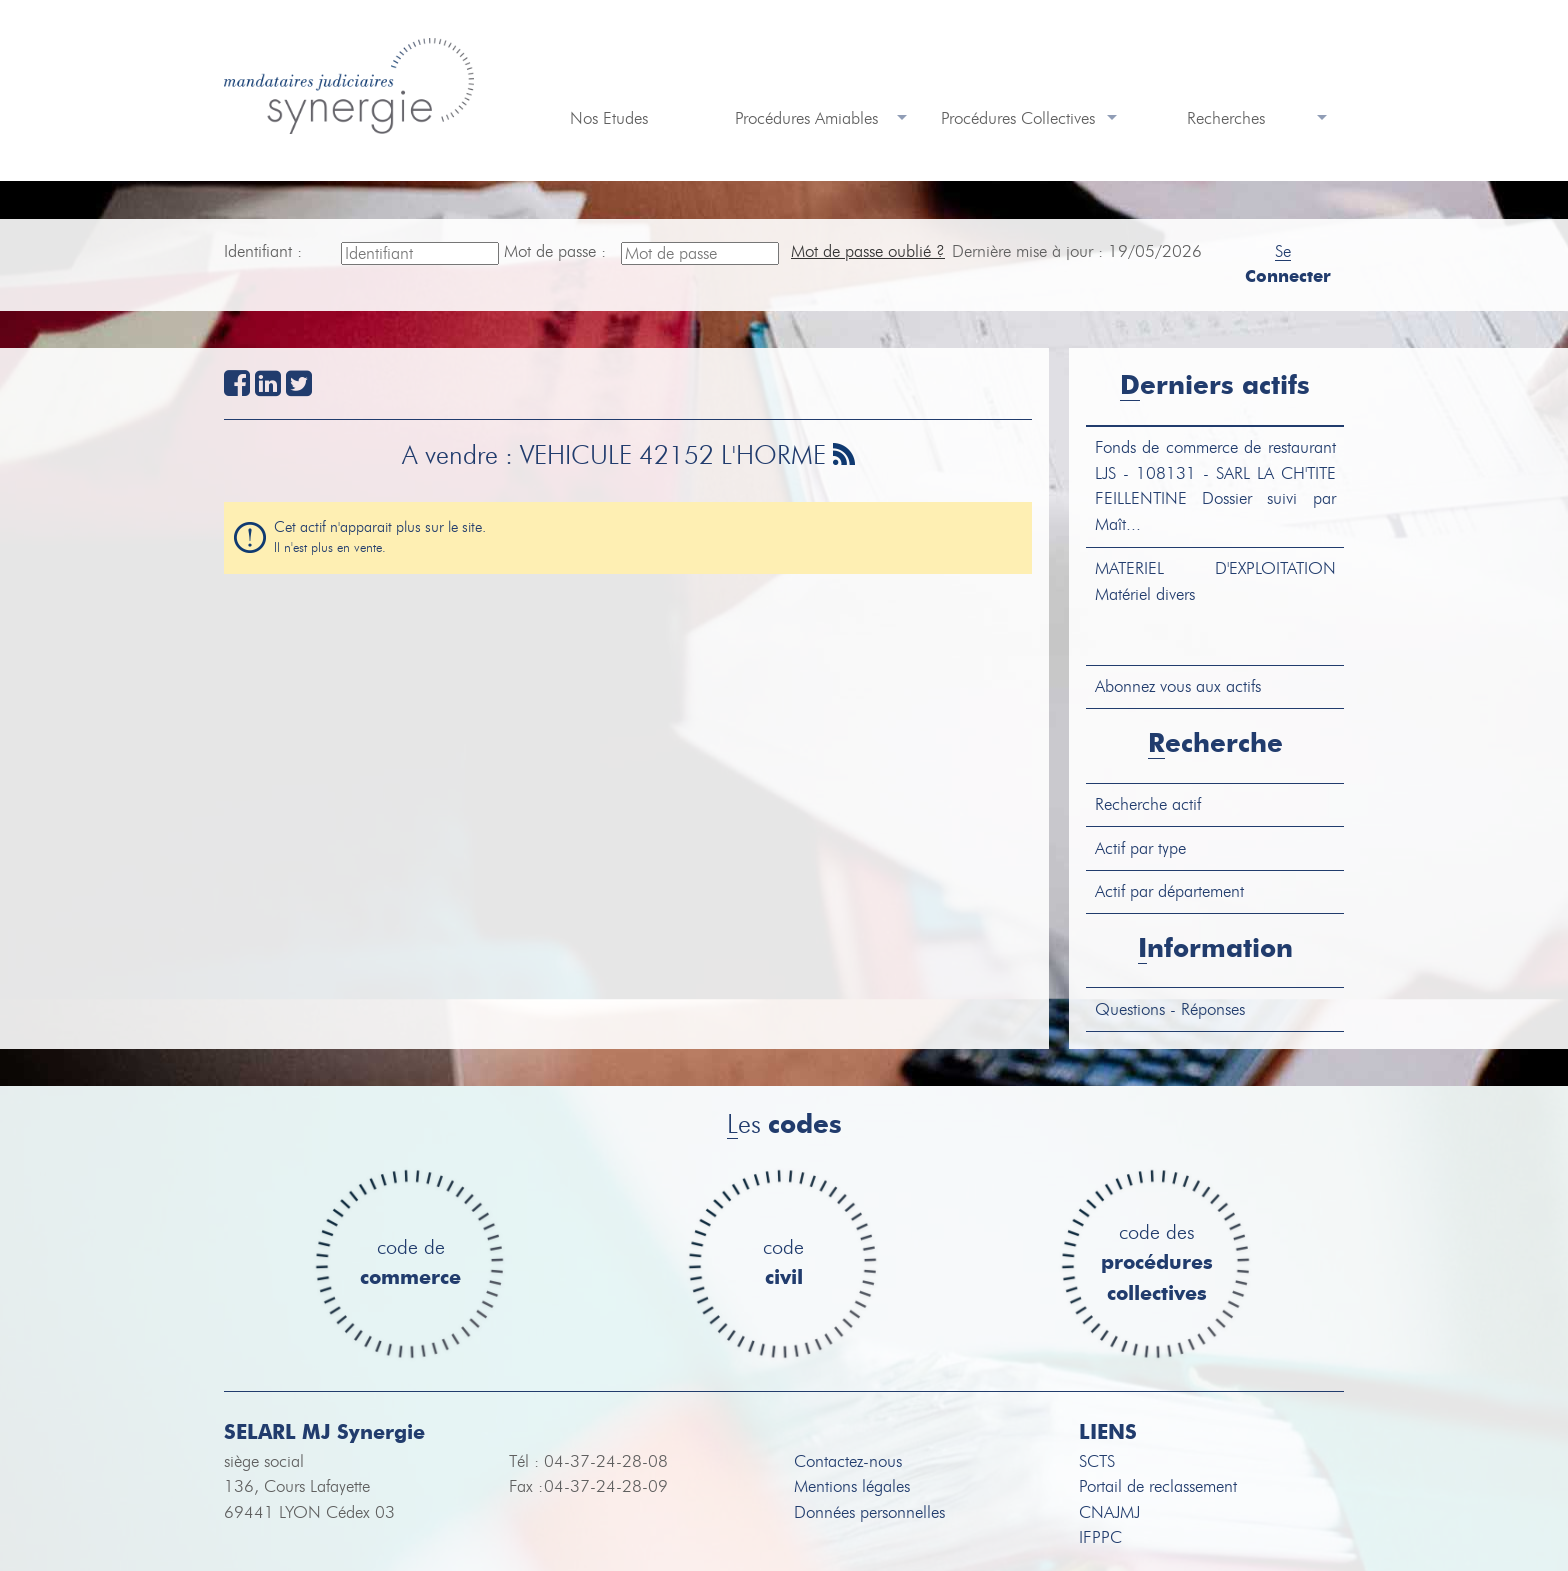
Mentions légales (852, 1486)
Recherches (1226, 118)
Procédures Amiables (806, 118)
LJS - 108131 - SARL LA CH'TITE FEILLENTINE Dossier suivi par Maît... (1215, 486)
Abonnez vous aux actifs (1178, 686)
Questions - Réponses (1170, 1009)
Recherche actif (1148, 804)
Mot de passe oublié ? (868, 251)
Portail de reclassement (1158, 1486)
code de (410, 1263)
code (783, 1263)
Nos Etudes (609, 118)
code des (1157, 1264)
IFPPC (1100, 1537)
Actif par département (1169, 891)
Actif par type (1140, 848)
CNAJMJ (1109, 1512)
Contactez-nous (848, 1461)
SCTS (1097, 1461)
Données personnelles (869, 1512)
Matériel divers (1215, 581)
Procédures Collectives (1018, 118)
